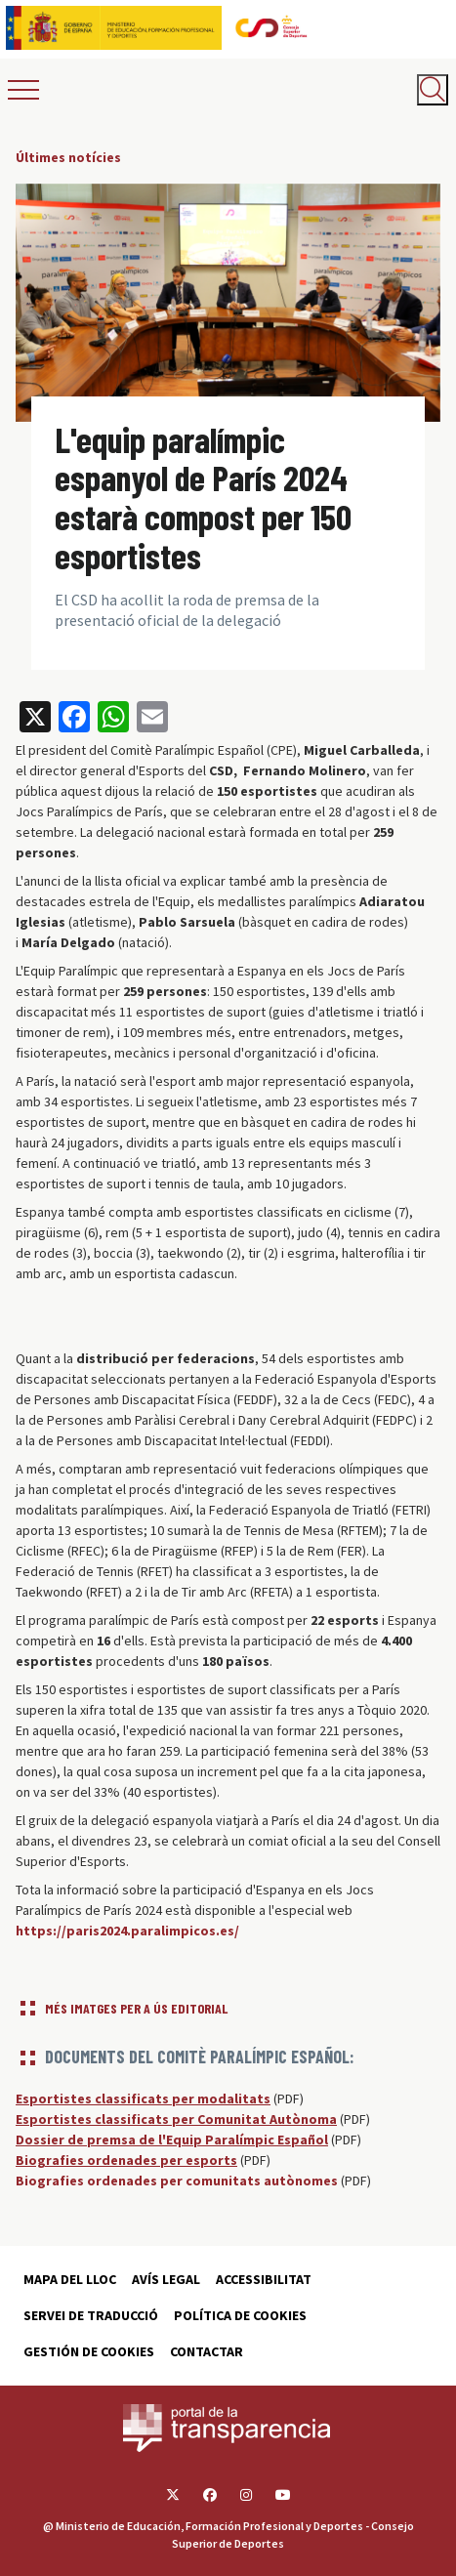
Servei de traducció (90, 2315)
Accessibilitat (263, 2279)
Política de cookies (240, 2315)
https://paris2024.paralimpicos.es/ (127, 1930)
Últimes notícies (68, 157)
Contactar (206, 2351)
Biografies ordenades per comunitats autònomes (177, 2180)
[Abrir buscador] (432, 89)
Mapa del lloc (69, 2279)
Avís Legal (166, 2279)
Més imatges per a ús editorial (136, 2008)
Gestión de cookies (88, 2351)
